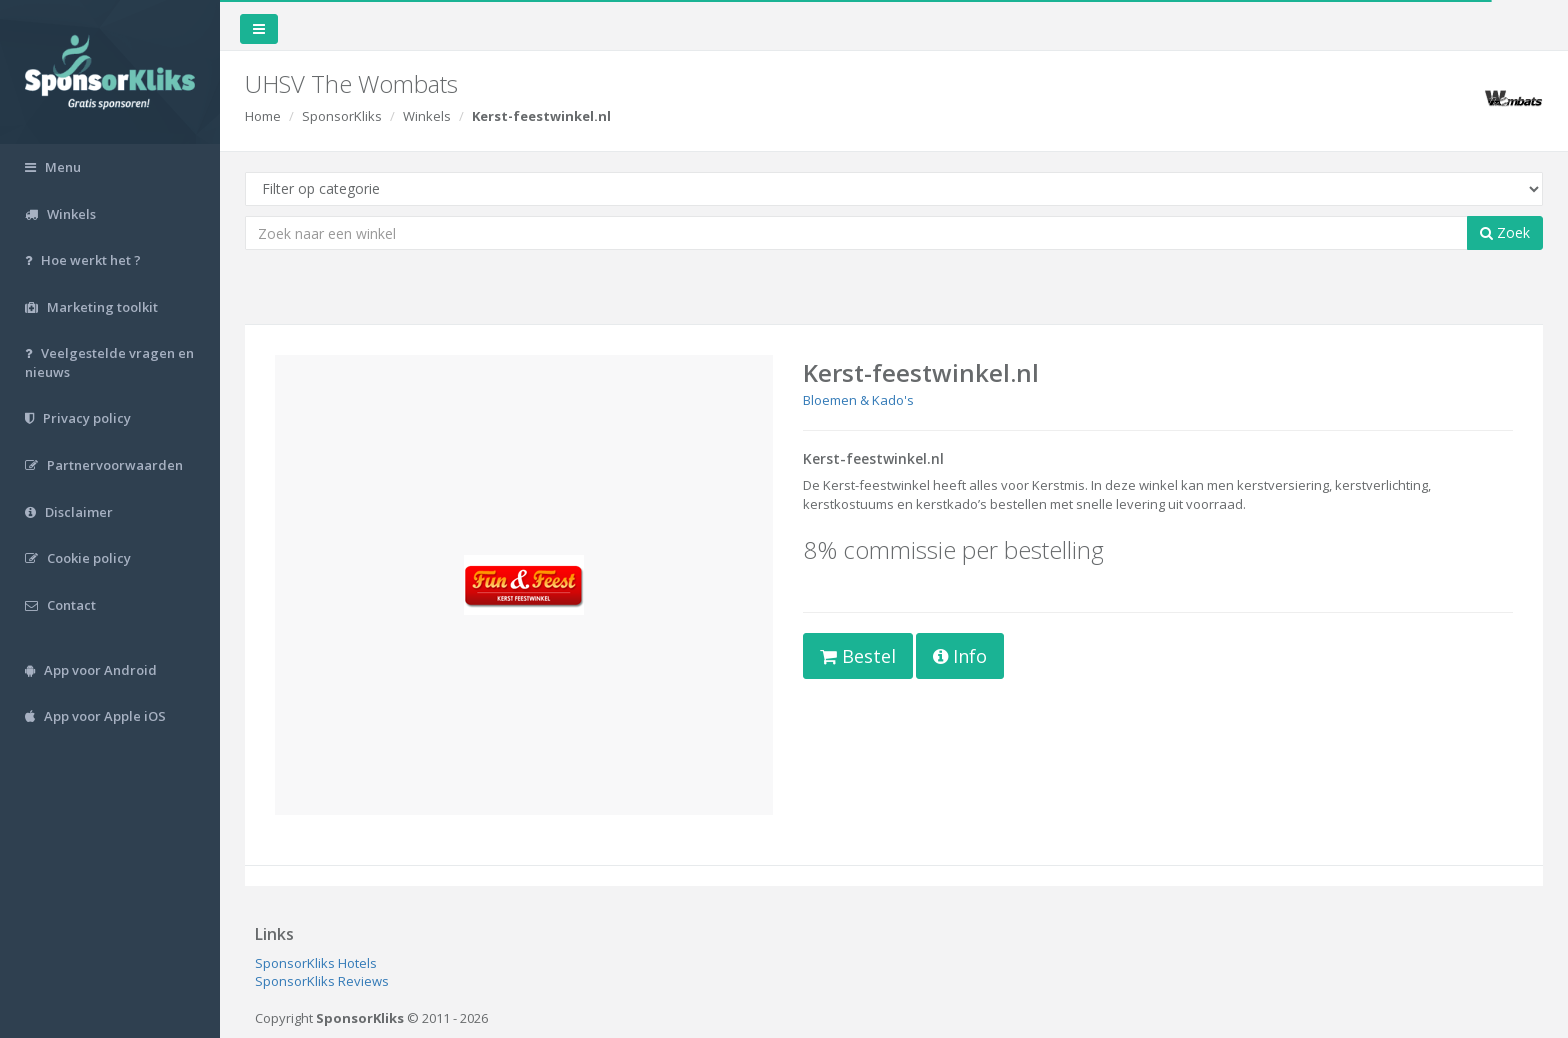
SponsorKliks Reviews (322, 981)
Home (263, 116)
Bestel (858, 656)
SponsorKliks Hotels (316, 963)
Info (960, 656)
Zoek (1505, 232)
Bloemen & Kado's (858, 400)
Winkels (427, 116)
